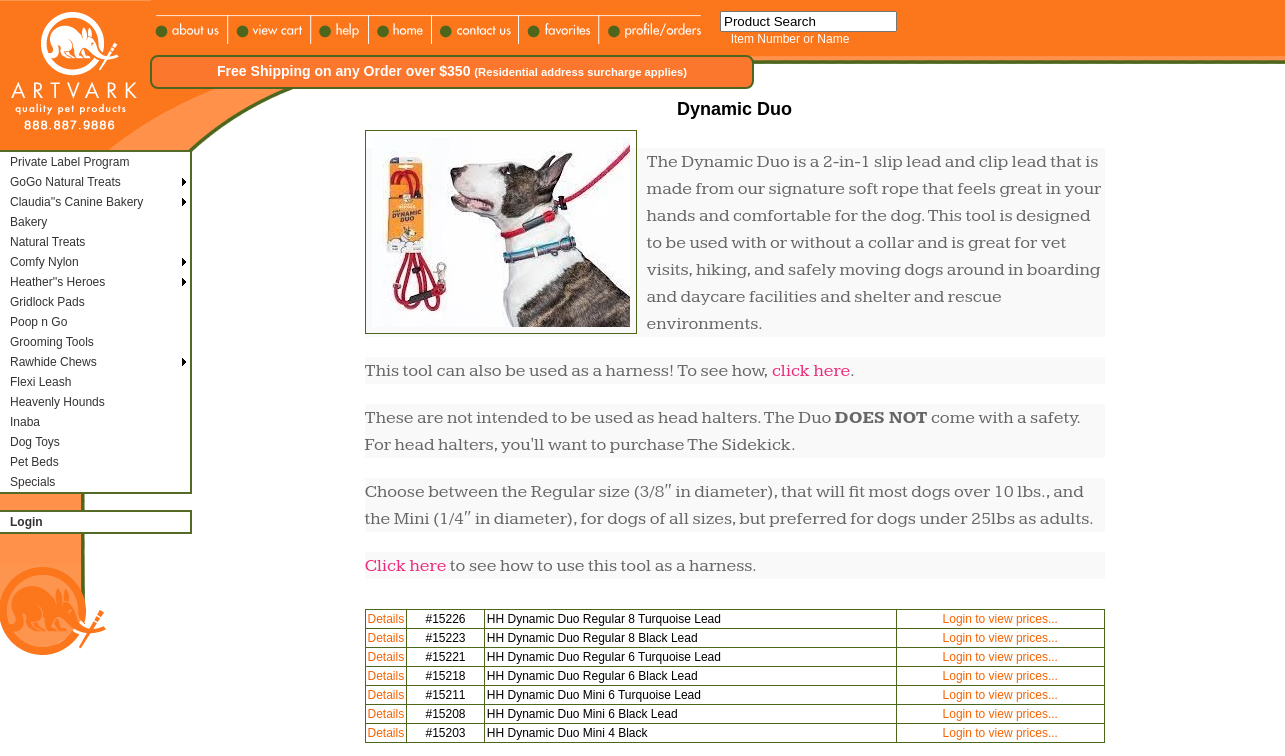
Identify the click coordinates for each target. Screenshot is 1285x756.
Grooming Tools (52, 342)
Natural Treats (47, 242)
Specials (32, 482)
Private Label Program (69, 162)
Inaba (25, 422)
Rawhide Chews (53, 362)
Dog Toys (35, 442)
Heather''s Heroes (57, 282)
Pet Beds (34, 462)
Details (386, 619)
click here (811, 370)
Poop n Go (38, 322)
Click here (406, 565)
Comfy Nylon (44, 262)
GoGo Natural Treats (65, 182)
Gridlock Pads (47, 302)
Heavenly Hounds (57, 402)
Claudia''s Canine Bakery (76, 202)
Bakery (28, 222)
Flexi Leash (40, 382)
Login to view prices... (1000, 619)
